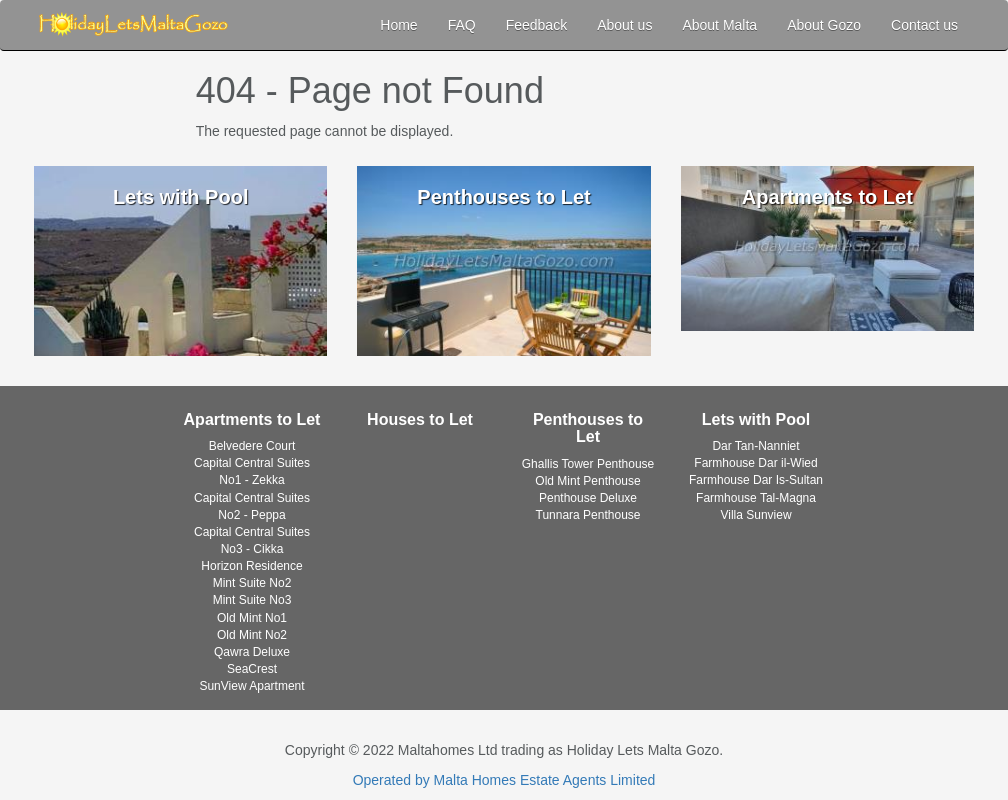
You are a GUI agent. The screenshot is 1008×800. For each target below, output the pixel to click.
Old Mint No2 (252, 635)
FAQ (462, 25)
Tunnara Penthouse (588, 515)
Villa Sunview (755, 515)
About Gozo (824, 25)
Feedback (536, 25)
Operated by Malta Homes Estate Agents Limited (504, 780)
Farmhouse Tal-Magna (756, 498)
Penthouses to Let (588, 428)
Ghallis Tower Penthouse (588, 464)
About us (624, 25)
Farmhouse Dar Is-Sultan (756, 480)
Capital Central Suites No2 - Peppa (252, 506)
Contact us (924, 25)
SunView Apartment (251, 686)
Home (398, 25)
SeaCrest (252, 669)
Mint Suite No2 (252, 583)
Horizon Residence (251, 566)
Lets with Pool (756, 419)
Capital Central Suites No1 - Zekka (252, 471)
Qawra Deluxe (252, 652)
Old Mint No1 (252, 618)
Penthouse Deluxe (588, 498)
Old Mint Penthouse (587, 481)
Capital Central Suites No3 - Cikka (252, 540)
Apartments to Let (252, 419)
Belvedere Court (252, 446)
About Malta (719, 25)
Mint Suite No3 (252, 600)
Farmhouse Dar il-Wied (755, 463)
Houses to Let (420, 419)
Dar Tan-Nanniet (755, 446)
